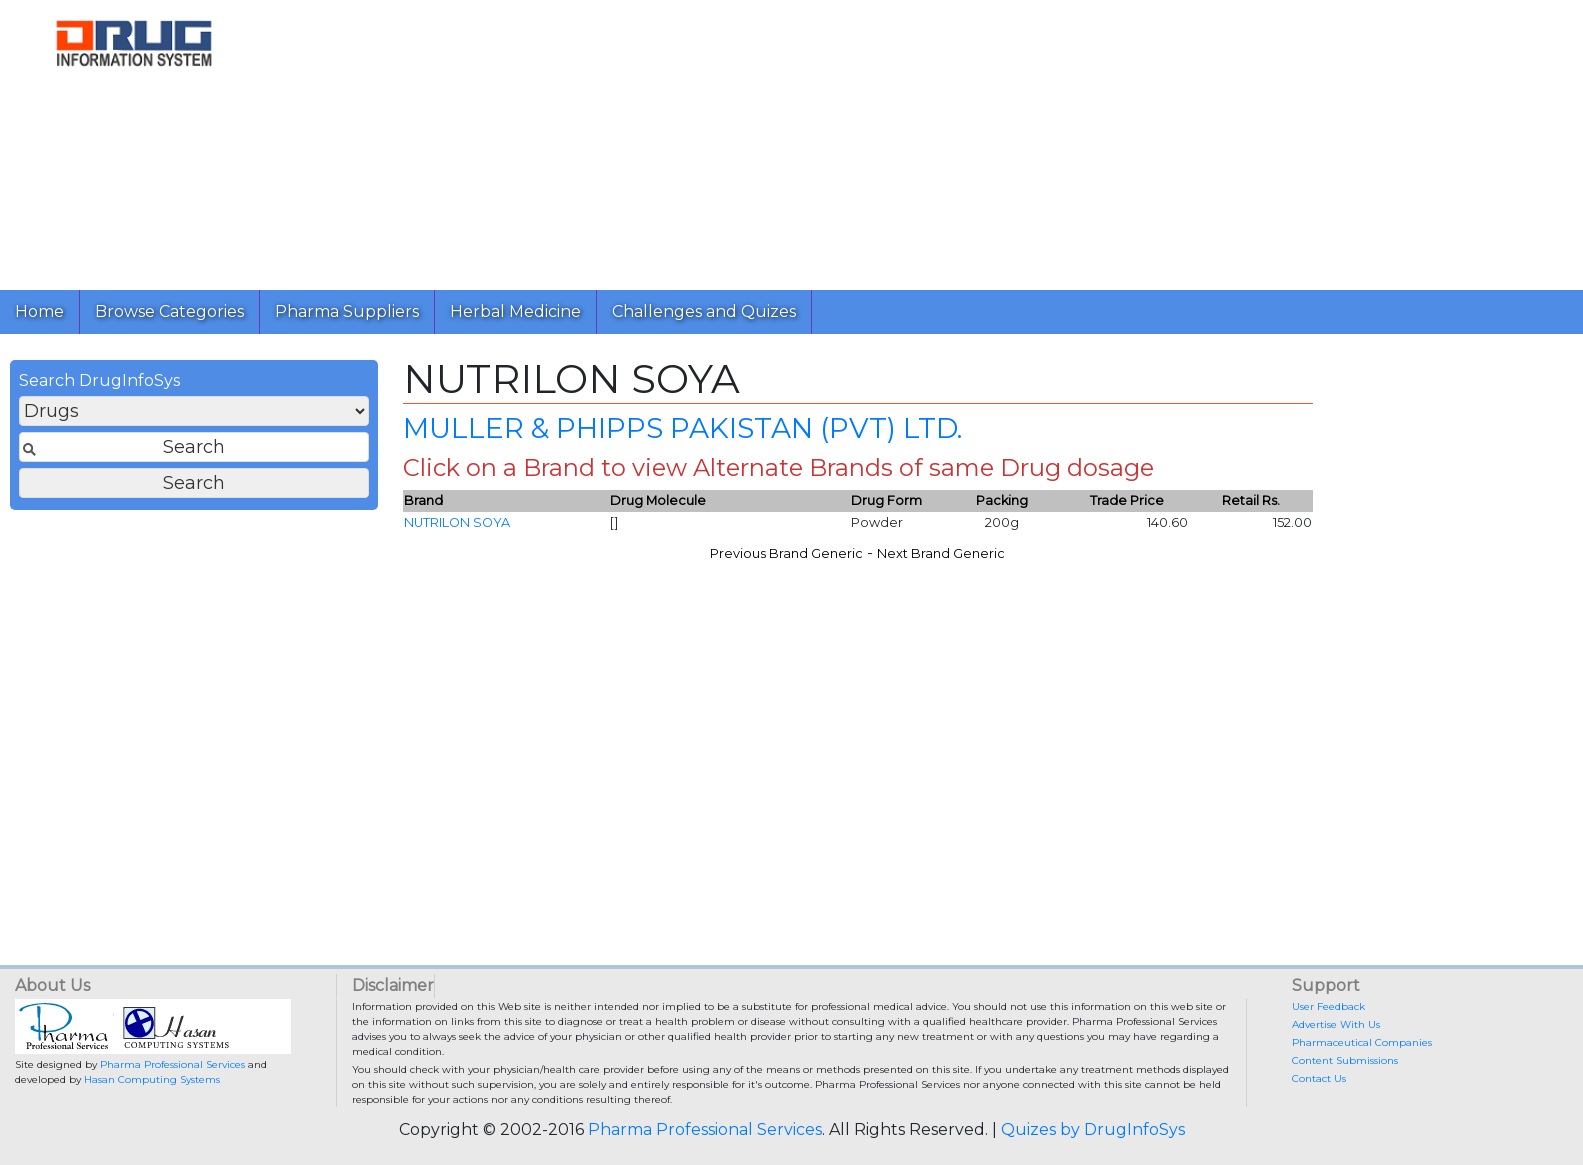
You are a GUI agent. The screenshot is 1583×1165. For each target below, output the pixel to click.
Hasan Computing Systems (152, 1079)
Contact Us (1319, 1078)
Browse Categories (169, 311)
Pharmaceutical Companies (1362, 1042)
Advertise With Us (1336, 1024)
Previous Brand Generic (786, 553)
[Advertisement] (868, 140)
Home (39, 311)
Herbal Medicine (515, 311)
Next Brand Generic (941, 553)
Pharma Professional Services (172, 1064)
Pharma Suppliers (347, 311)
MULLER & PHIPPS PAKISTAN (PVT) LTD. (682, 428)
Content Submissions (1345, 1060)
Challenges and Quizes (704, 311)
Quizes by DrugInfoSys (1093, 1129)
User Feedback (1328, 1006)
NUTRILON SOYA (457, 522)
